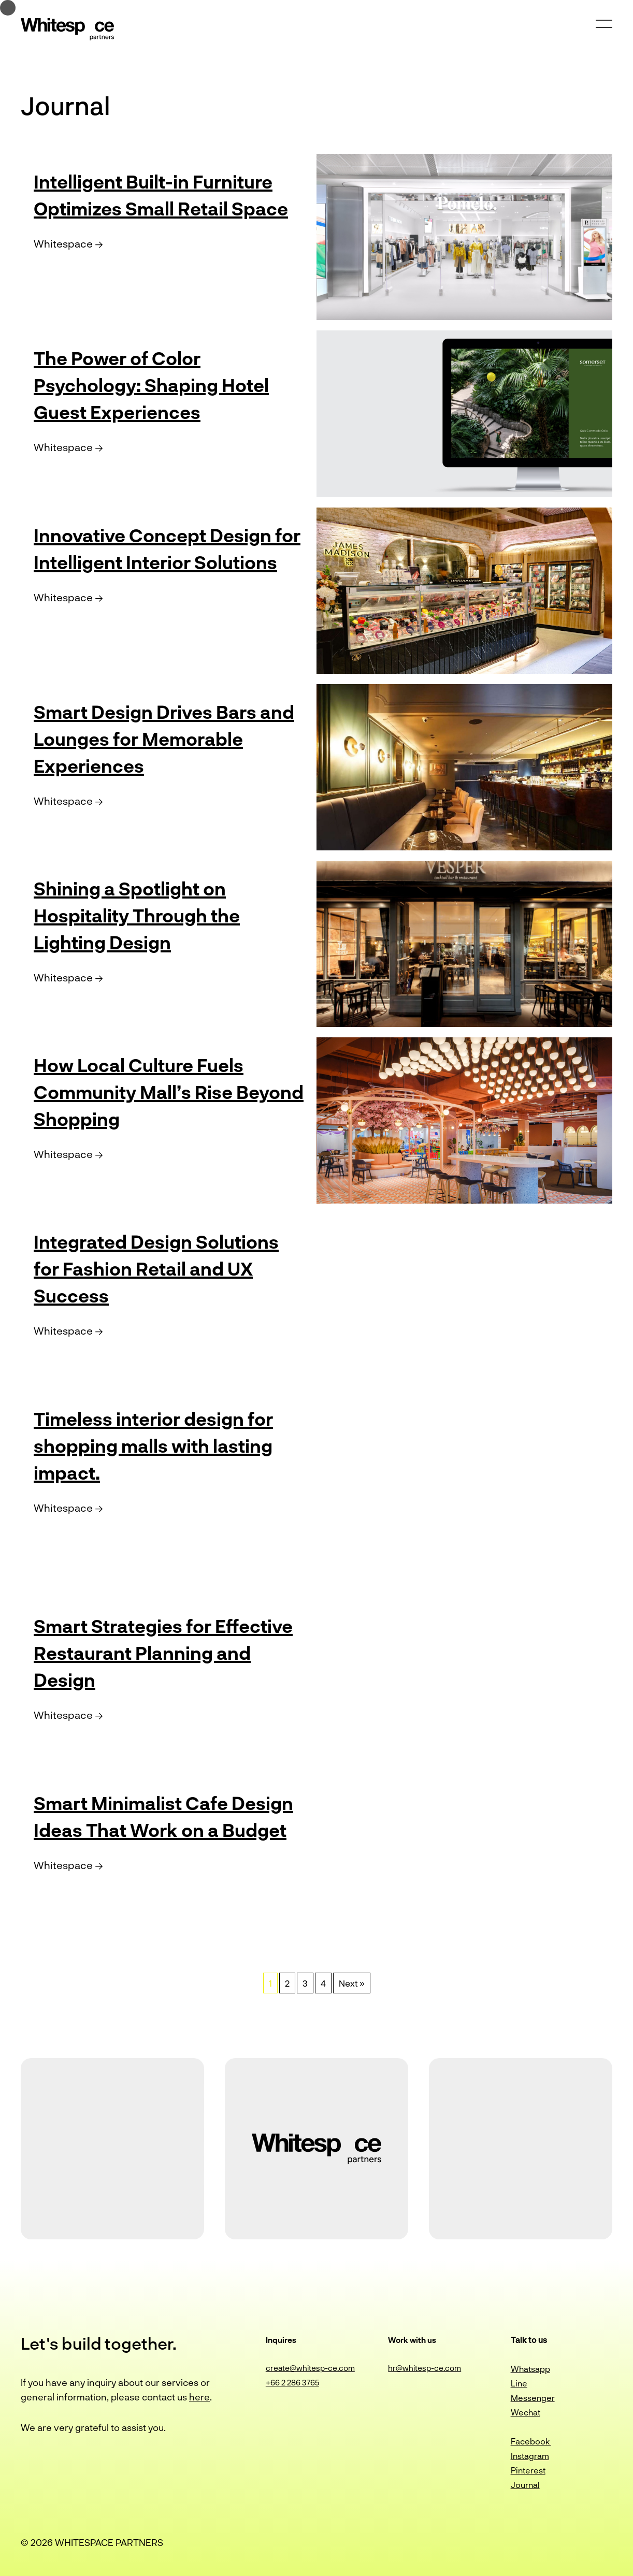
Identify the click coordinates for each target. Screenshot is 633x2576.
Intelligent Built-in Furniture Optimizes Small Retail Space (169, 207)
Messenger (533, 2398)
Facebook (531, 2441)
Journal (525, 2485)
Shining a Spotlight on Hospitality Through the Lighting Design (150, 914)
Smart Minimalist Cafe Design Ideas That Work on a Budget (165, 1828)
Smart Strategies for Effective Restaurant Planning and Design (135, 1651)
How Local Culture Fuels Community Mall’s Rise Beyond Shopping (151, 1090)
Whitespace (68, 270)
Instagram (530, 2456)
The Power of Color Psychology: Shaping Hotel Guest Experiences (166, 383)
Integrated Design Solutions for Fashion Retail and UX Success (167, 1267)
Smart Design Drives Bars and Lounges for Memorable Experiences (158, 737)
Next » (352, 1983)
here (199, 2397)
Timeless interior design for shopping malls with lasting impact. (168, 1444)
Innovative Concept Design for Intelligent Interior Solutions (167, 561)
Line (519, 2383)
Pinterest (528, 2470)
